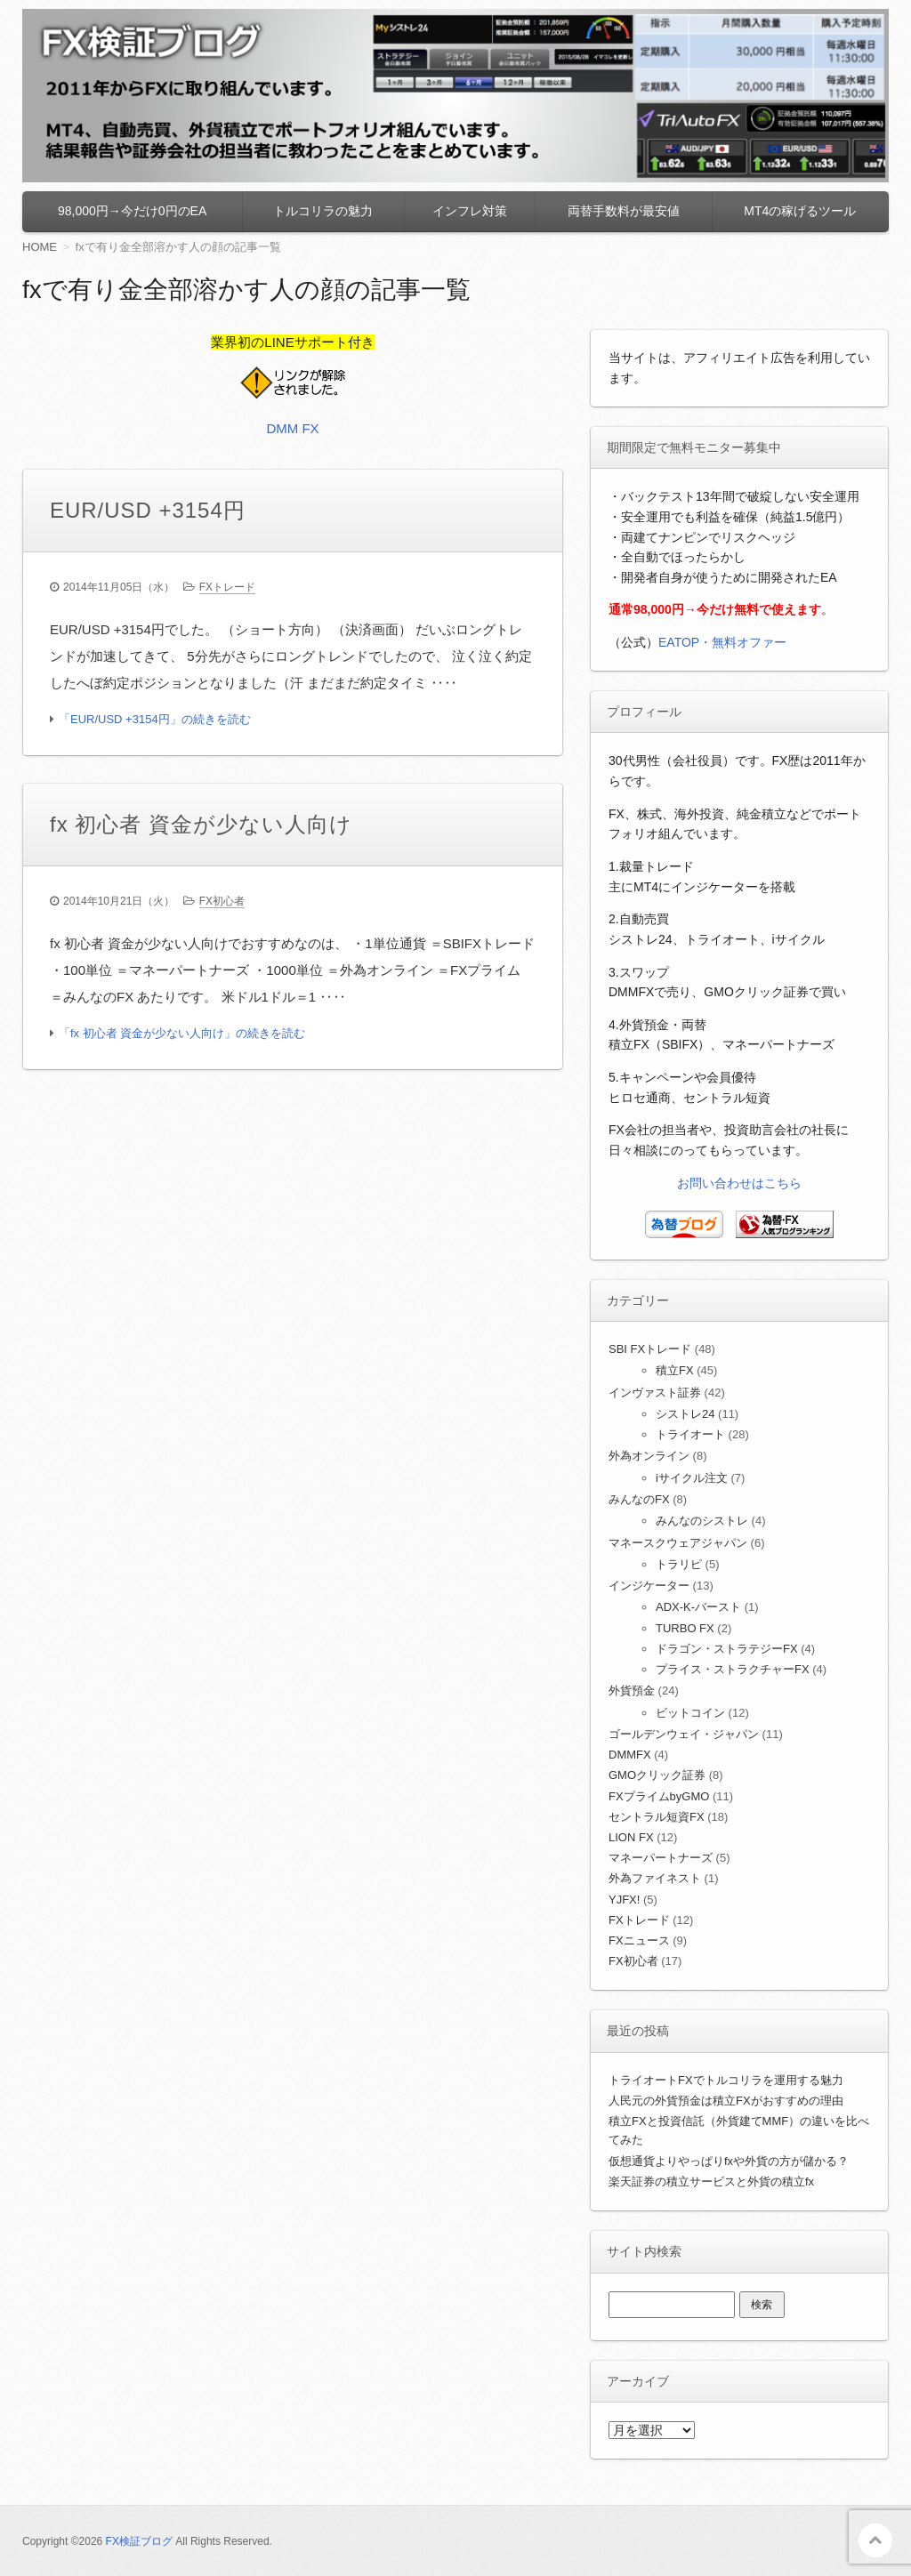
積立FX (675, 1370)
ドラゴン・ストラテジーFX (727, 1648)
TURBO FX (685, 1628)
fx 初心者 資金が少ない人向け (201, 824)
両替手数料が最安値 (624, 211)
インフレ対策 (469, 211)
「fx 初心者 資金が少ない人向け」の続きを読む (182, 1033)
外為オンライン (649, 1455)
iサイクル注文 (692, 1478)
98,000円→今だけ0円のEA (132, 211)
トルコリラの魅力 (323, 211)
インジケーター (649, 1585)
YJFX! (624, 1899)
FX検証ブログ (139, 2541)
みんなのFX (639, 1499)
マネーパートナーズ (661, 1857)
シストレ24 (685, 1414)
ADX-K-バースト (698, 1607)
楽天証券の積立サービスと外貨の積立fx (711, 2181)
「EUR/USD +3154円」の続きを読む (155, 719)
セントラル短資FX (657, 1816)
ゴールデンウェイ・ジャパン (684, 1734)
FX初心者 (222, 901)
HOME (39, 247)
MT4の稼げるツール (800, 211)
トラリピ (679, 1564)
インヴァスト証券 (655, 1392)
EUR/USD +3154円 (148, 510)
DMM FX (292, 428)
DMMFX (630, 1754)
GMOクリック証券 (657, 1775)
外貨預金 (632, 1690)
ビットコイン (690, 1712)
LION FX (631, 1837)
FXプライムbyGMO (659, 1796)
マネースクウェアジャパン (678, 1543)
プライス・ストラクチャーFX (733, 1669)
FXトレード (227, 587)
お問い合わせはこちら (739, 1183)
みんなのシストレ (702, 1520)
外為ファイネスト (655, 1878)
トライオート (690, 1434)
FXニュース (639, 1940)
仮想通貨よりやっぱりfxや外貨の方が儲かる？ (729, 2161)
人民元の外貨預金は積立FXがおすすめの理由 (726, 2100)
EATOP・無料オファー (722, 642)
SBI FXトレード (650, 1349)
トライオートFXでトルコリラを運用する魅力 (726, 2080)
